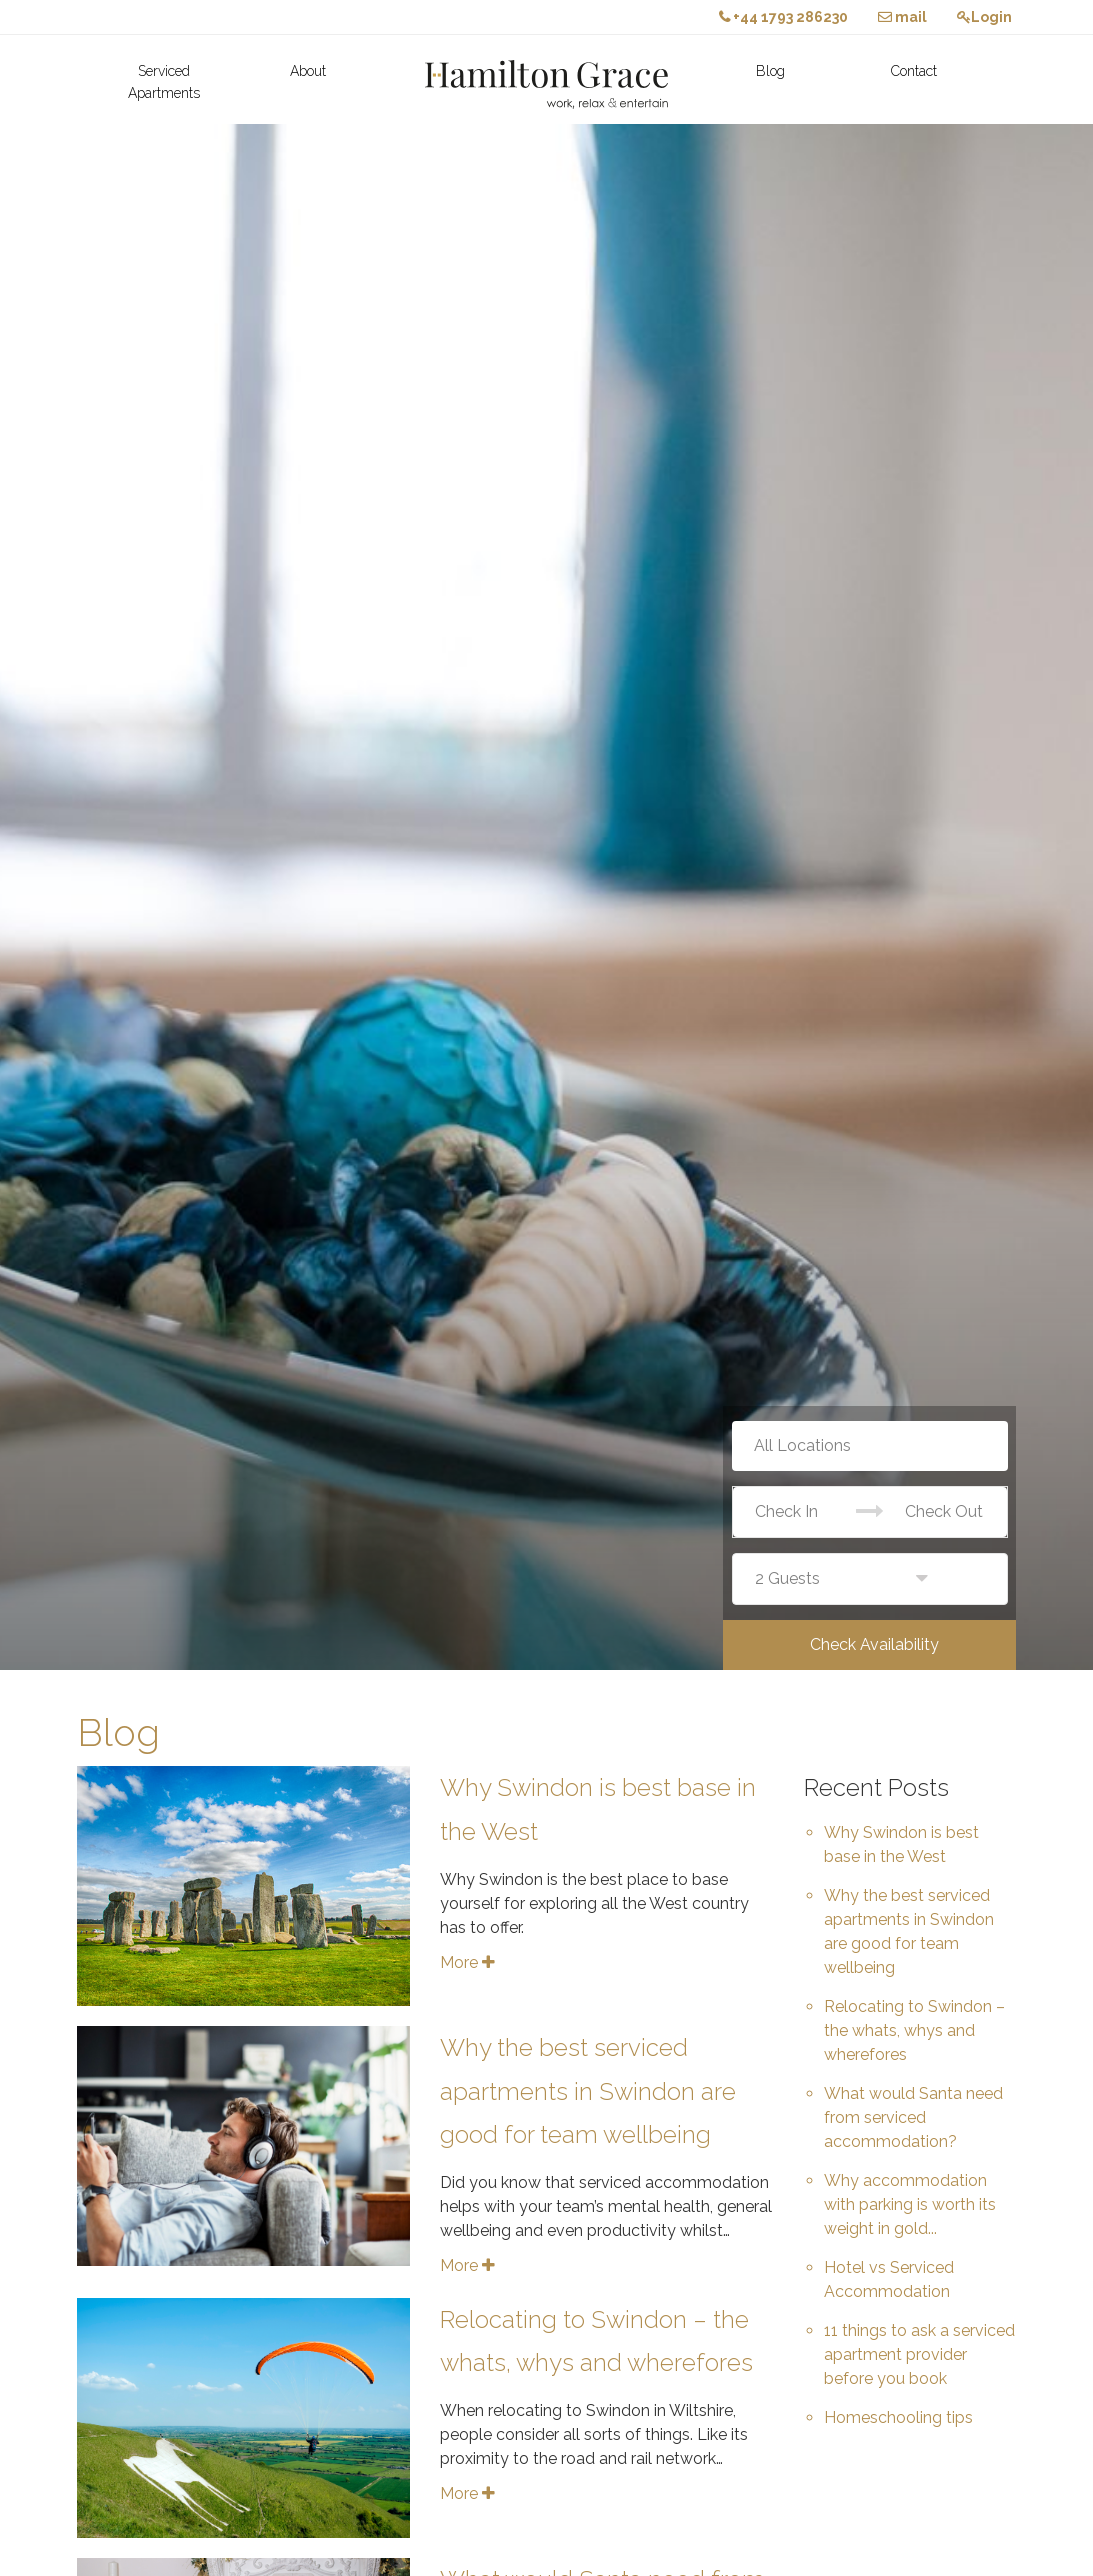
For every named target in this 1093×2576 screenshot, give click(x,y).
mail (902, 17)
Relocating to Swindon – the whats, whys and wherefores (914, 2030)
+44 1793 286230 (783, 17)
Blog (770, 71)
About (308, 71)
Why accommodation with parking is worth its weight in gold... (910, 2204)
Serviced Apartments (164, 82)
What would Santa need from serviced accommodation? (913, 2117)
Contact (914, 71)
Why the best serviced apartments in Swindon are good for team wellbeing (588, 2090)
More (467, 1962)
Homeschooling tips (898, 2417)
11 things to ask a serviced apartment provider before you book (919, 2354)
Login (984, 17)
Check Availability (874, 1644)
